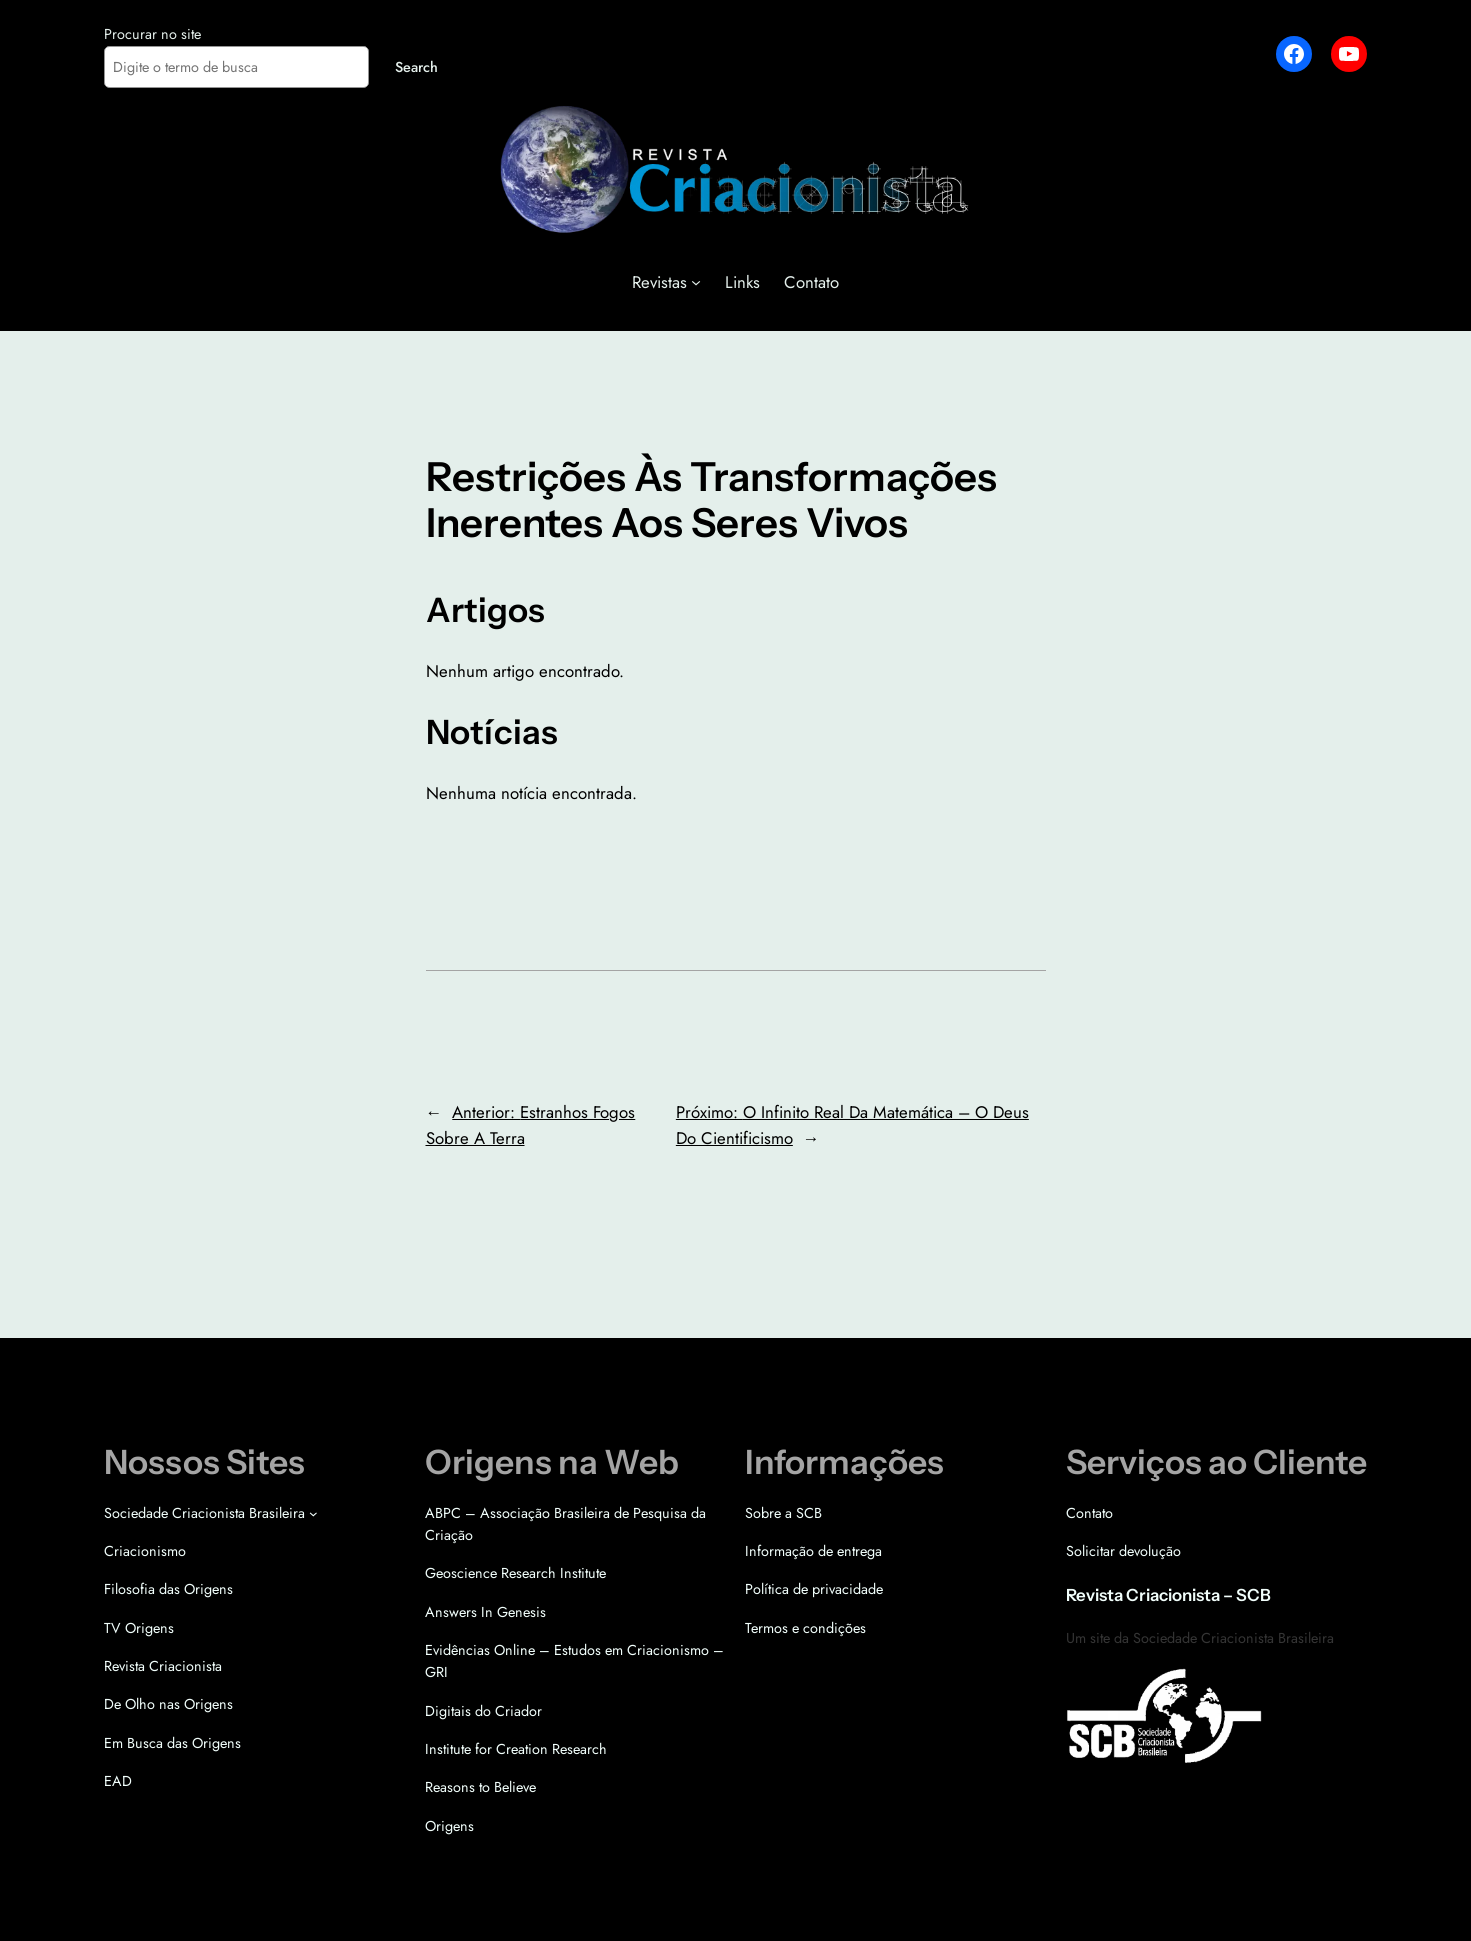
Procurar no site (152, 34)
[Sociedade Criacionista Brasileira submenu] (313, 1513)
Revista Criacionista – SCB (1168, 1595)
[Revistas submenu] (696, 282)
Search (416, 67)
